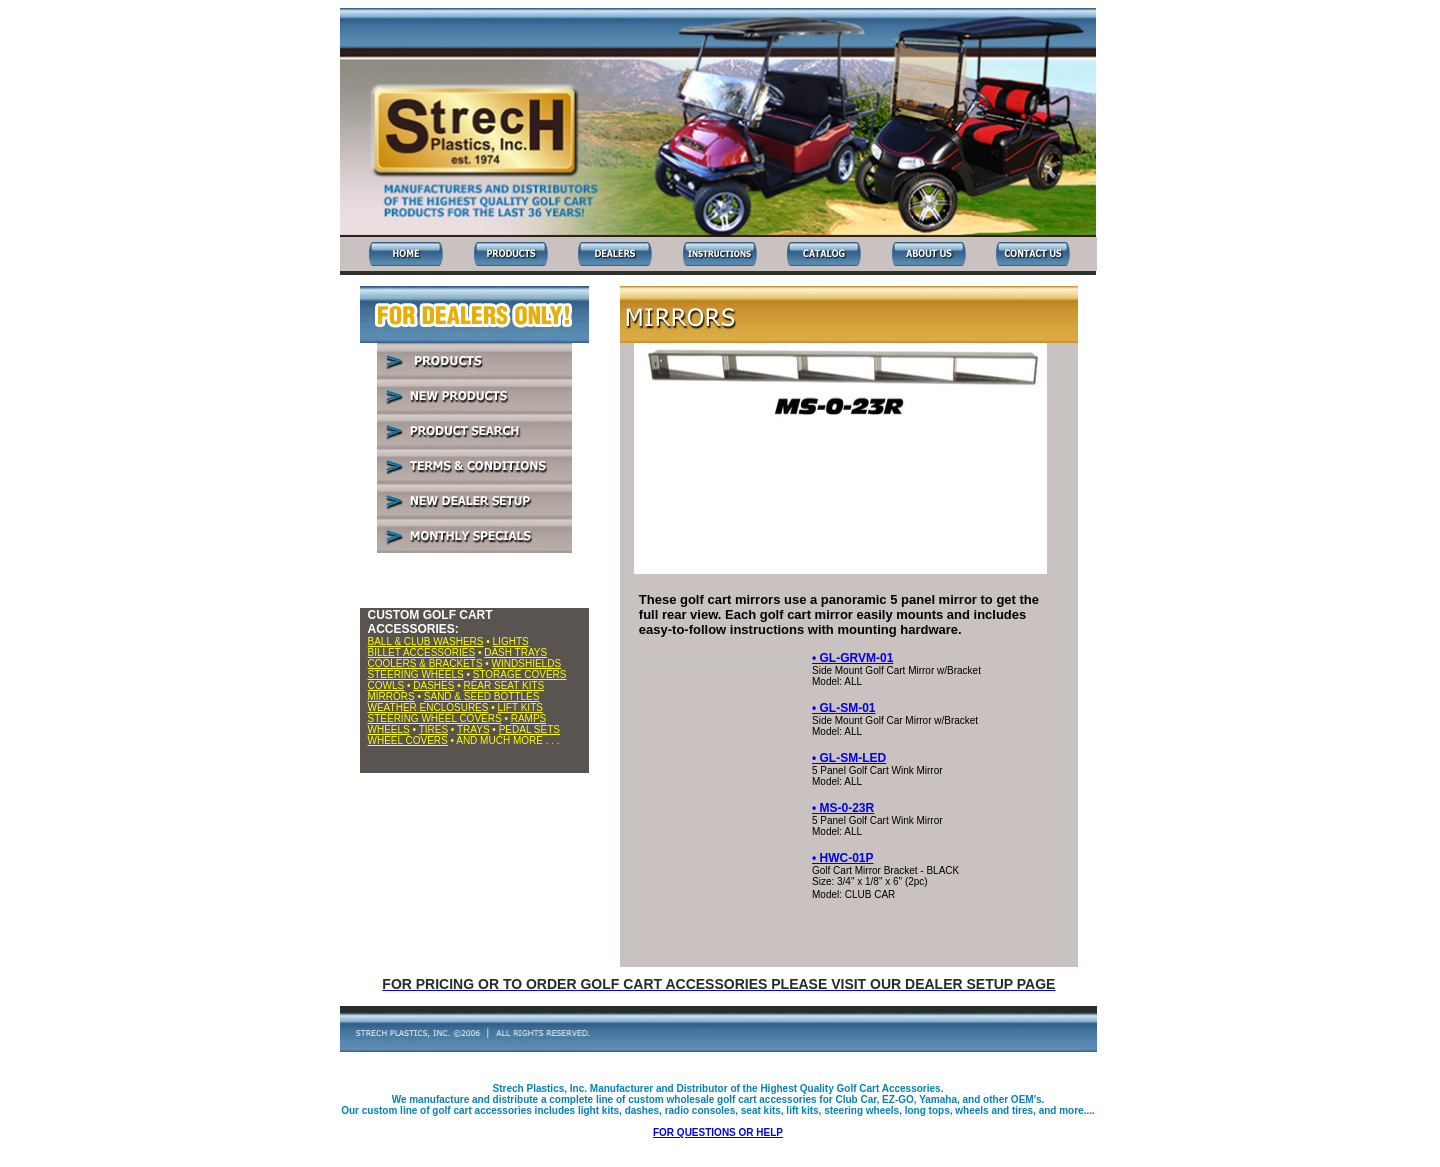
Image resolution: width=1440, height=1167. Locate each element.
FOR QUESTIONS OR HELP (718, 1132)
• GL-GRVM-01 (852, 658)
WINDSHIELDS (526, 663)
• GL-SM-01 (844, 708)
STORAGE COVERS (520, 674)
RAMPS (529, 718)
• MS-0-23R (843, 808)
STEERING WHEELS (416, 674)
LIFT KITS (520, 707)
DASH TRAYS (515, 652)
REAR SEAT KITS (503, 685)
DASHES (433, 685)
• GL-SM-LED (849, 758)
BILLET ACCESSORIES (422, 652)
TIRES (433, 729)
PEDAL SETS (529, 729)
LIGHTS (511, 641)
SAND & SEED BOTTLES (482, 696)
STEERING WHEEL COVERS (435, 718)
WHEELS (389, 729)
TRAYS (473, 729)
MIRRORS (391, 696)
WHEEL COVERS (408, 740)
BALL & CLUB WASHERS (426, 641)
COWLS (386, 685)
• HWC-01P (843, 858)
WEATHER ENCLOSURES (428, 707)
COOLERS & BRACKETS (425, 663)
